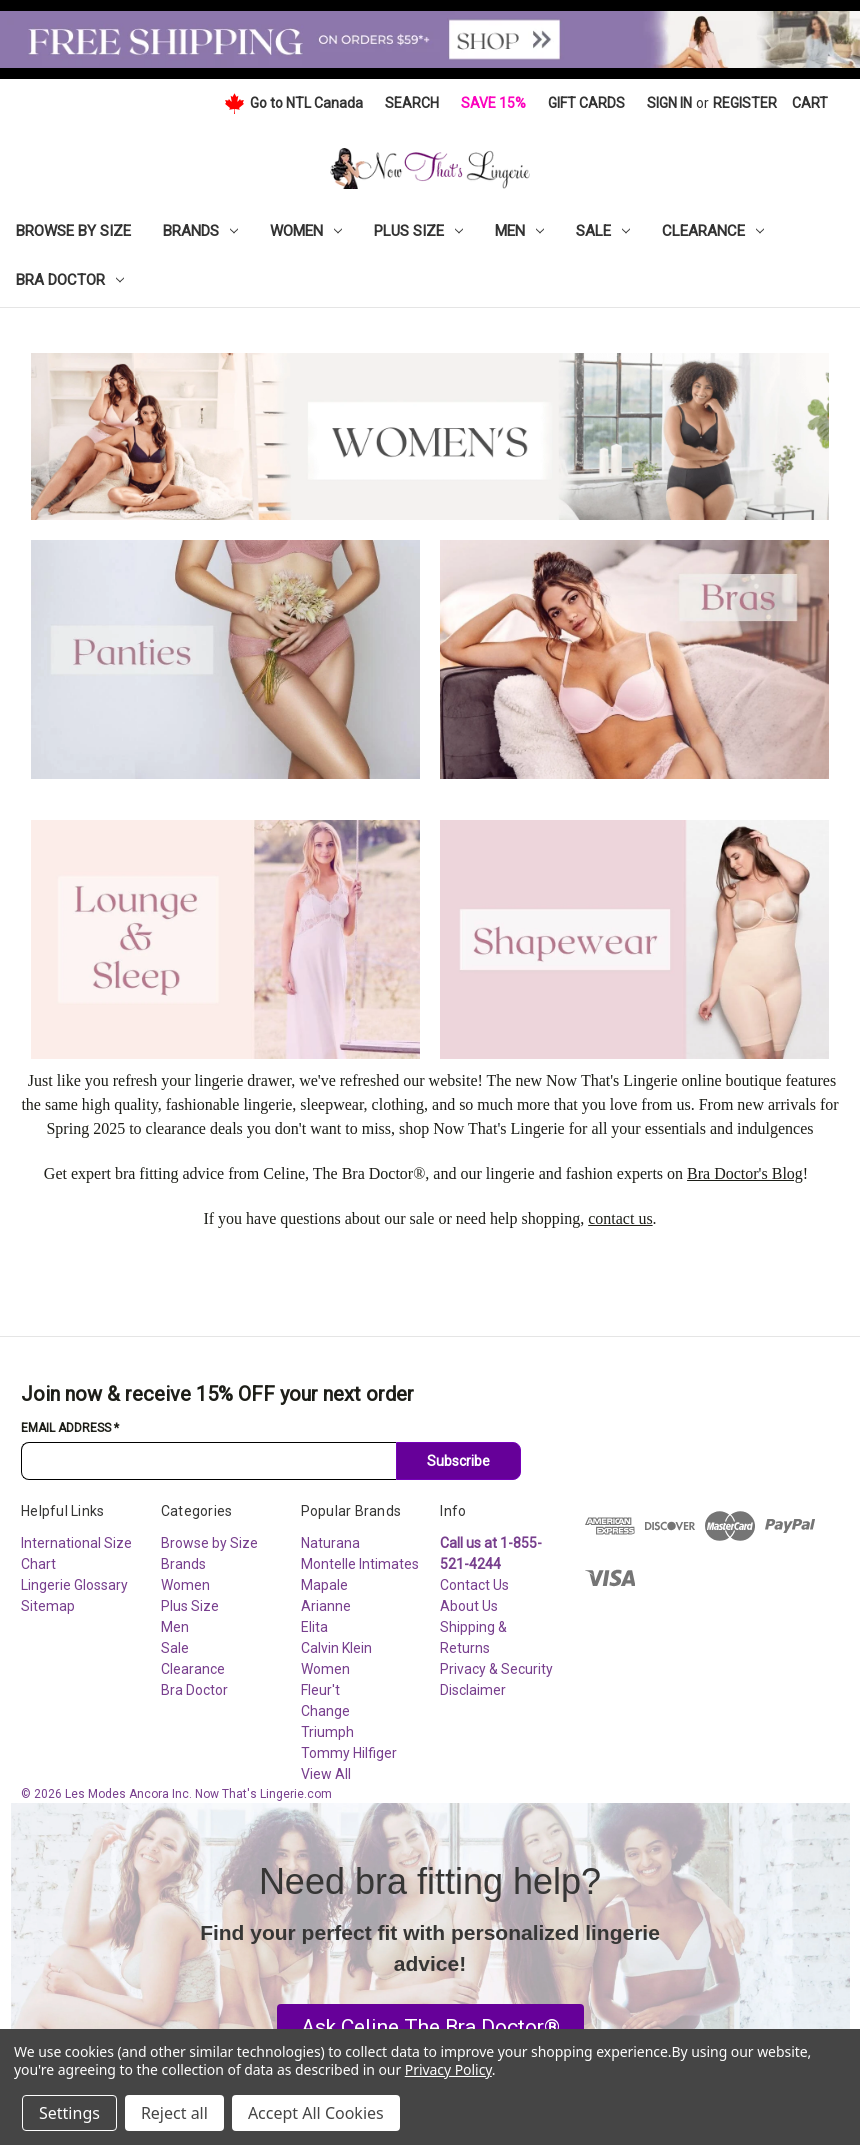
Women (306, 231)
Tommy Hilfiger (349, 1753)
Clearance (713, 231)
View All (326, 1774)
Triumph (327, 1732)
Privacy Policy (448, 2069)
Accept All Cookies (316, 2113)
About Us (469, 1606)
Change (325, 1711)
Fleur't (320, 1690)
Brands (200, 231)
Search (412, 103)
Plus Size (418, 231)
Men (519, 231)
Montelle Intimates (360, 1564)
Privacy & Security (496, 1669)
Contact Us (474, 1585)
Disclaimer (473, 1690)
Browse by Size (73, 231)
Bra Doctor (70, 280)
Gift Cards (586, 103)
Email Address (70, 1428)
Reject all (174, 2113)
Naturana (330, 1543)
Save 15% (493, 103)
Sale (603, 231)
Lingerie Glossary (74, 1585)
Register (745, 103)
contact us (620, 1218)
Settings (69, 2113)
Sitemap (48, 1606)
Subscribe (458, 1461)
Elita (314, 1627)
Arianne (326, 1606)
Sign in (669, 103)
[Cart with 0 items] (810, 103)
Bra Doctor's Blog (745, 1173)
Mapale (324, 1585)
